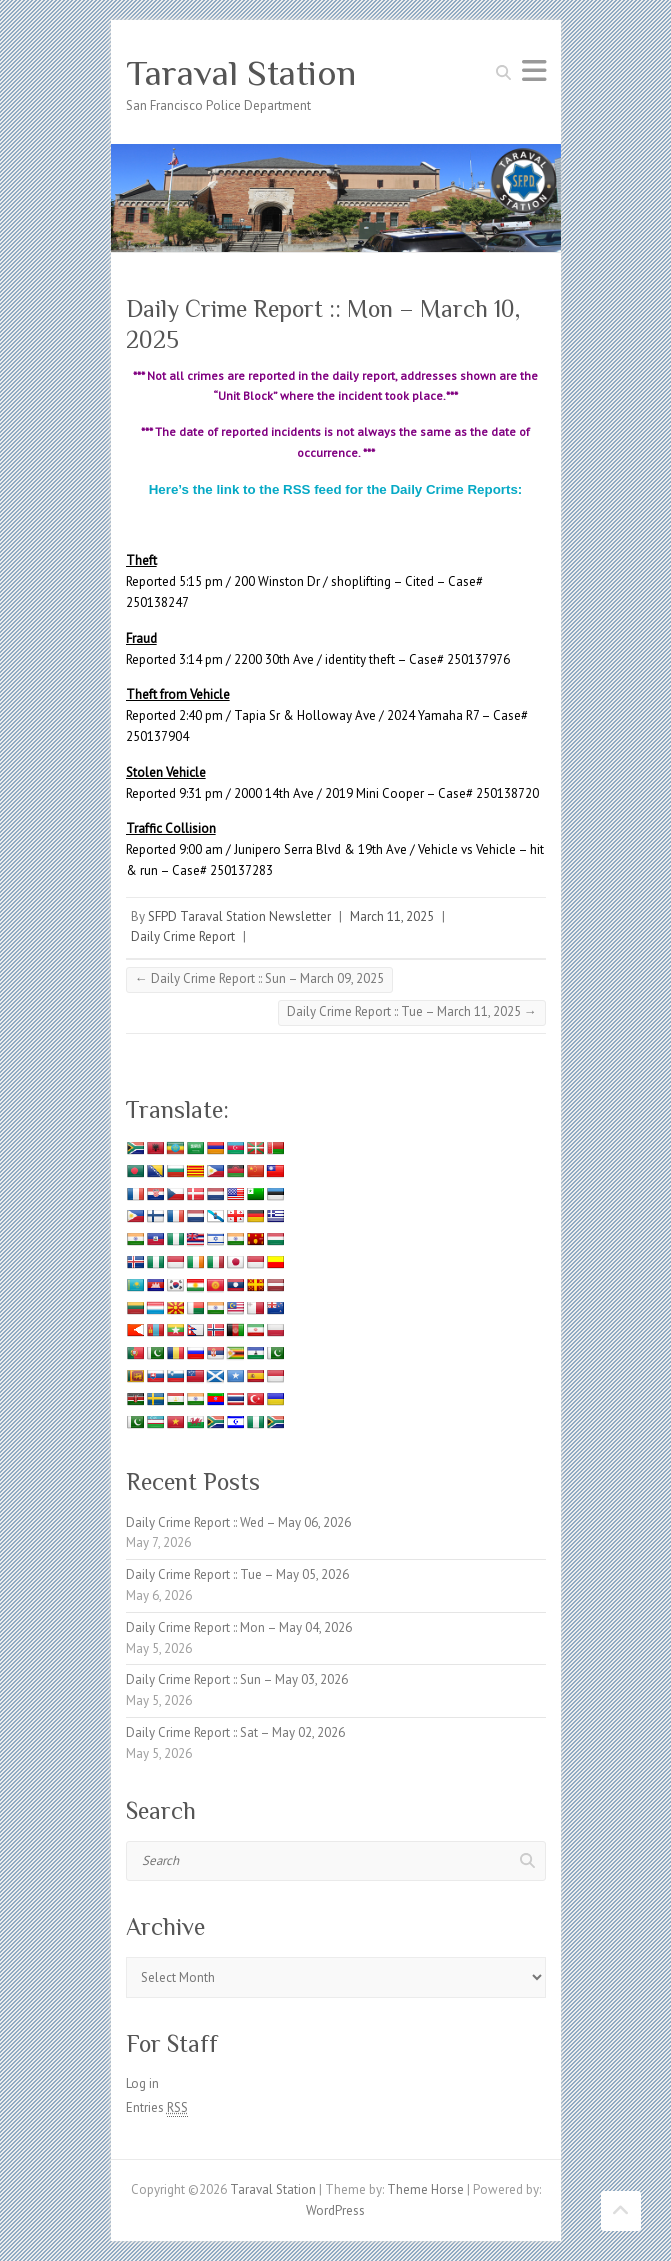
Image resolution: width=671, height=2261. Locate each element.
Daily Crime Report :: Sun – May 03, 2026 (237, 1679)
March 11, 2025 (392, 916)
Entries (157, 2108)
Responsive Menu (534, 70)
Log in (142, 2083)
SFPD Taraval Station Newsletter (239, 916)
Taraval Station (241, 73)
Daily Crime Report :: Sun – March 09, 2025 (259, 978)
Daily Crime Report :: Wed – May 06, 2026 (238, 1522)
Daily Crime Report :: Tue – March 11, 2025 (412, 1011)
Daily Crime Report (183, 936)
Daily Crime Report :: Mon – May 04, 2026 (239, 1627)
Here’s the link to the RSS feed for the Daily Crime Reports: (336, 489)
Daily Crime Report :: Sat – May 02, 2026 (235, 1732)
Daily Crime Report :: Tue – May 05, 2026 (237, 1574)
